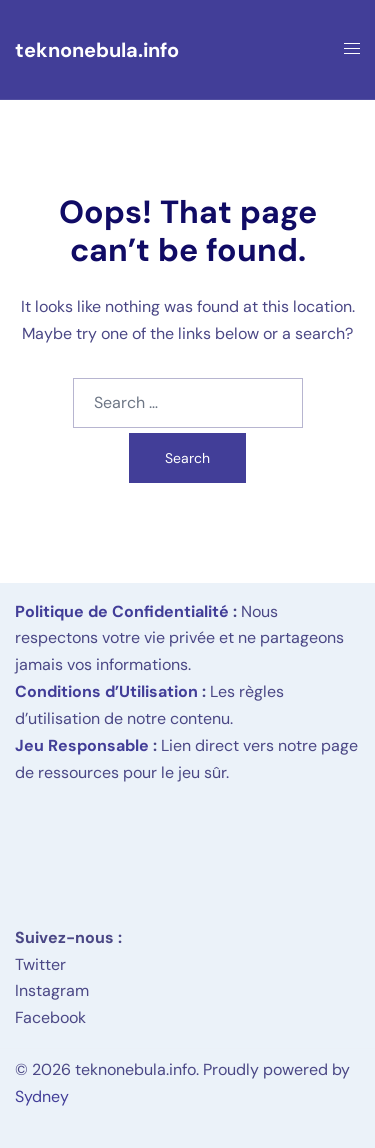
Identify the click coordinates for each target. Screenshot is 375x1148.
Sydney (42, 1096)
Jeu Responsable (82, 745)
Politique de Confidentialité (122, 611)
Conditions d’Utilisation (106, 691)
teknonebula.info (97, 50)
